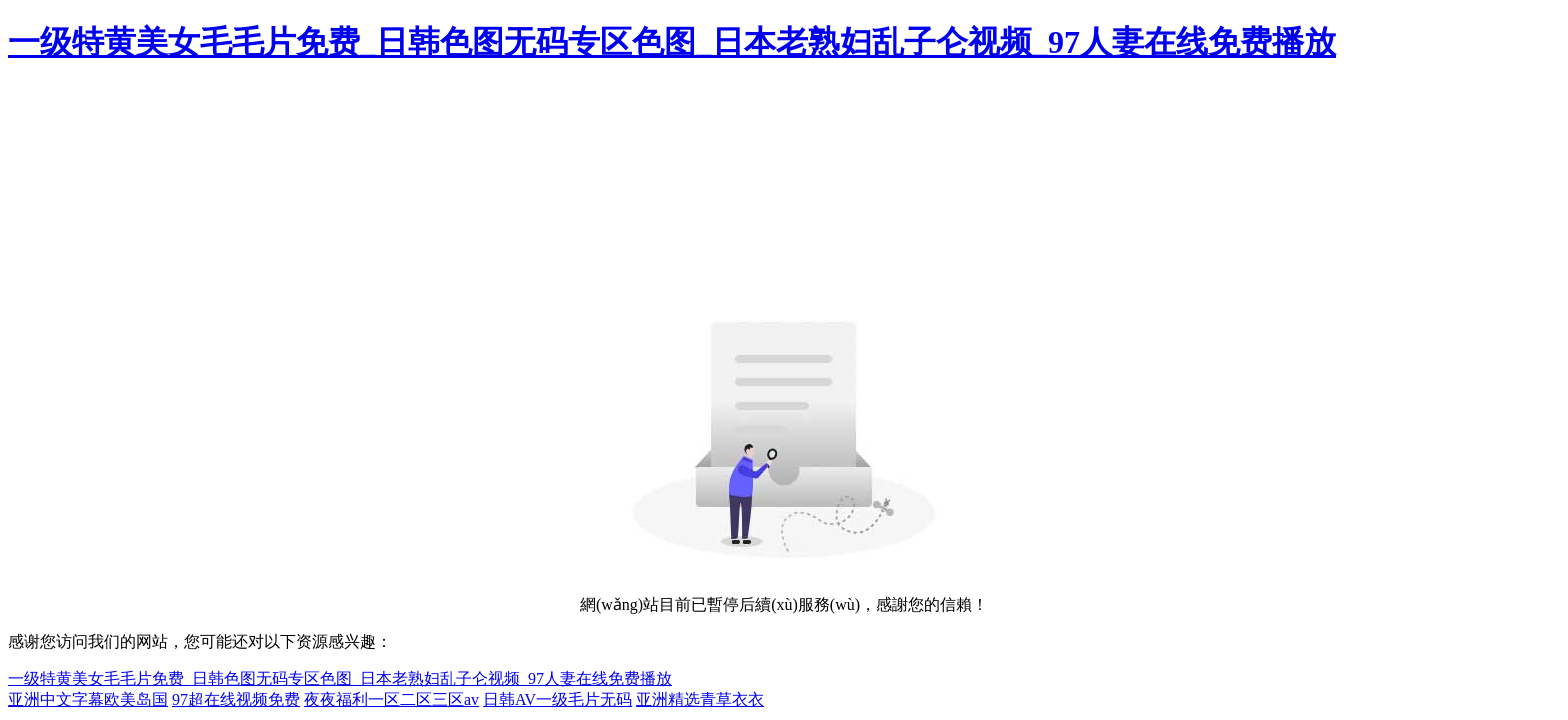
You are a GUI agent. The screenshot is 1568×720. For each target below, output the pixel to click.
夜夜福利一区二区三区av (391, 699)
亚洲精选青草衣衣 (700, 699)
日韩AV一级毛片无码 (557, 699)
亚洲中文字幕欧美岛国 (88, 699)
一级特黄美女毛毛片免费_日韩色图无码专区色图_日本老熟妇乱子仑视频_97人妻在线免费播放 (672, 42)
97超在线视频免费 (236, 699)
